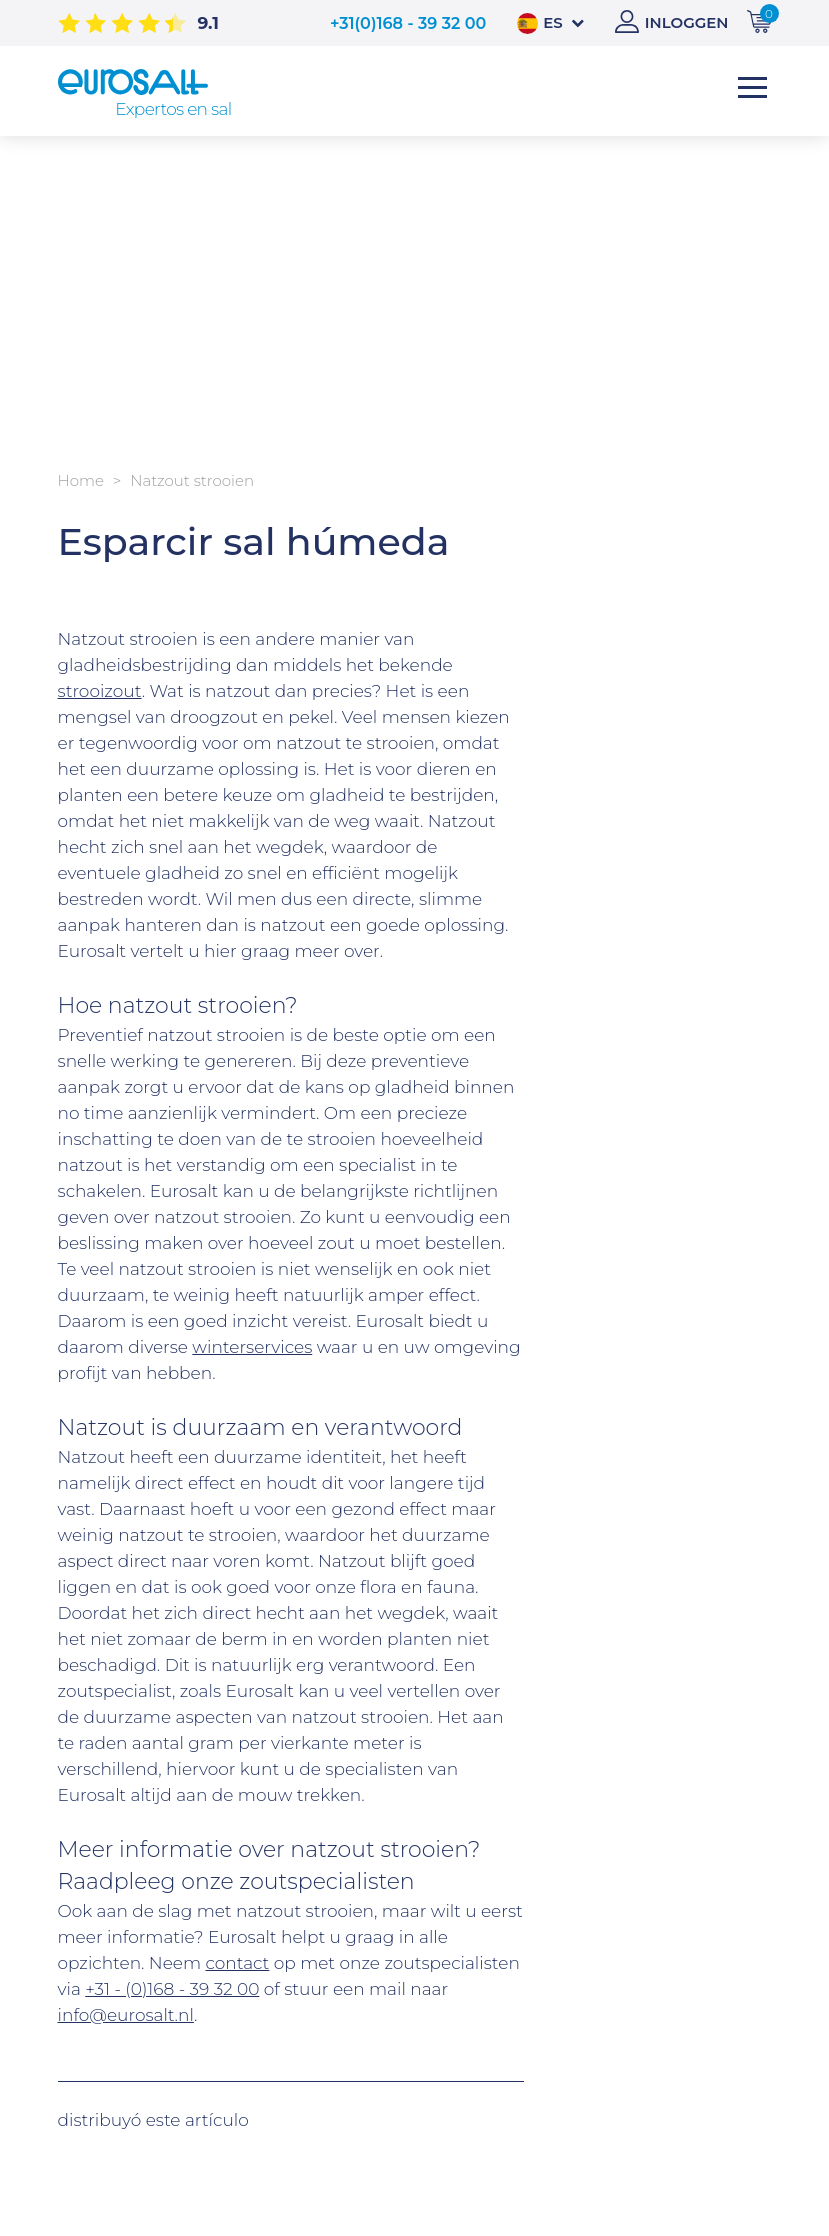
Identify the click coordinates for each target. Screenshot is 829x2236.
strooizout (100, 691)
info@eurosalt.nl (126, 2015)
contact (237, 1963)
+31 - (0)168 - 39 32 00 (172, 1989)
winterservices (252, 1347)
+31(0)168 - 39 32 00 (408, 23)
